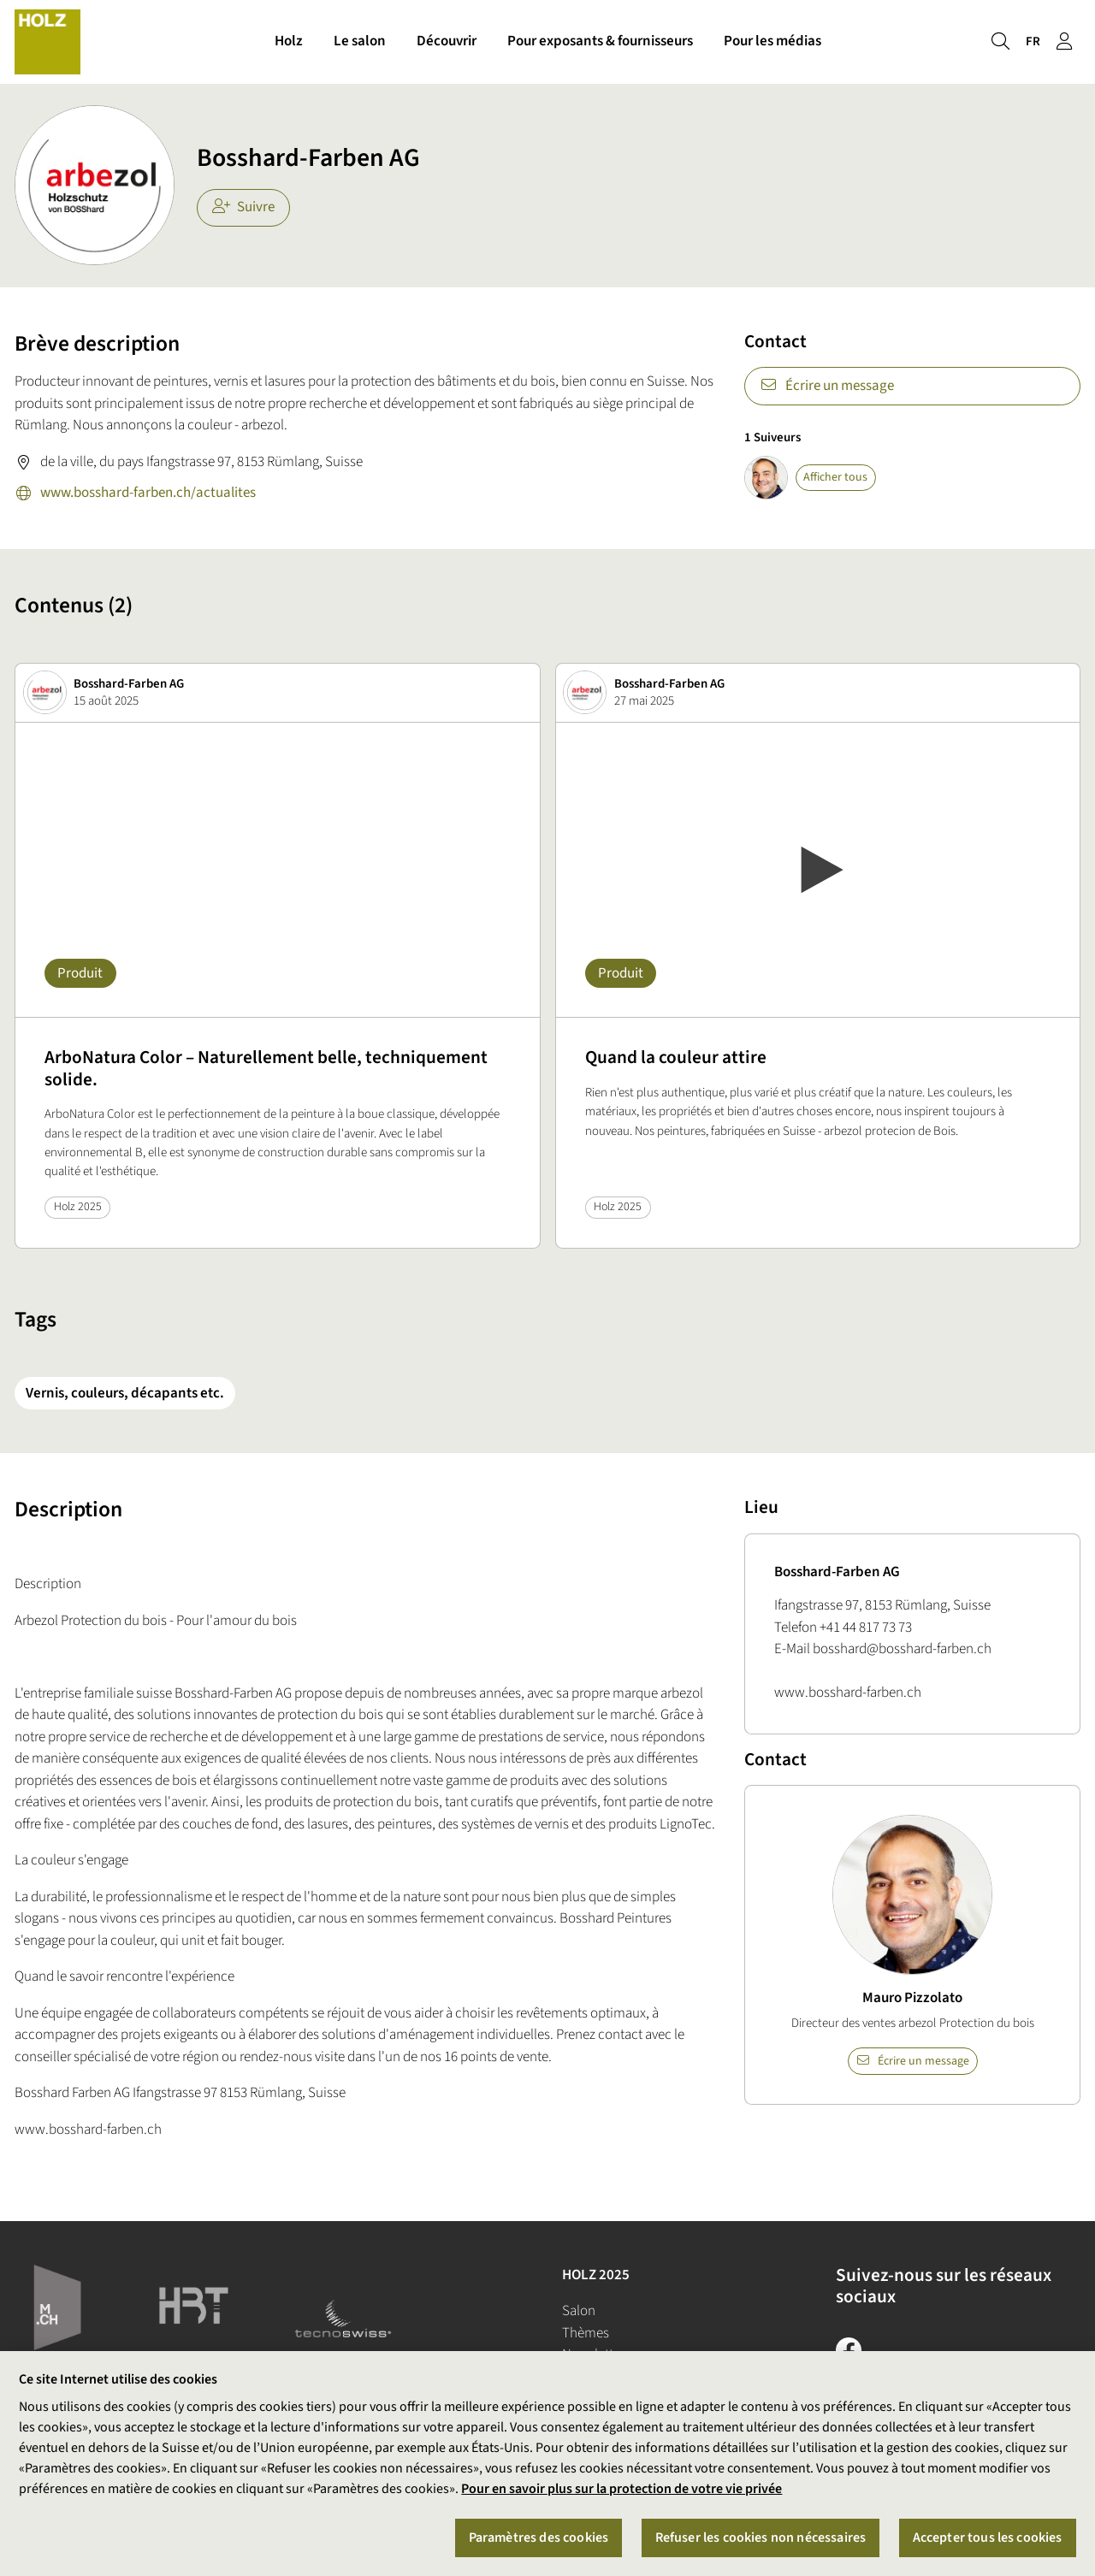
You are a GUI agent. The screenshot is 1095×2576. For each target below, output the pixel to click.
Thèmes (585, 2333)
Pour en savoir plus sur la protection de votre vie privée (621, 2489)
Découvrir (446, 41)
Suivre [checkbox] (243, 207)
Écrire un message (827, 385)
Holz (289, 41)
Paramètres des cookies (539, 2537)
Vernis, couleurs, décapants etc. (125, 1393)
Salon (578, 2311)
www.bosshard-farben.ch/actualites (135, 494)
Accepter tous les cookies (987, 2537)
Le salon (360, 41)
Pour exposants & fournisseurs (600, 41)
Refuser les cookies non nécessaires (761, 2537)
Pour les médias (772, 41)
